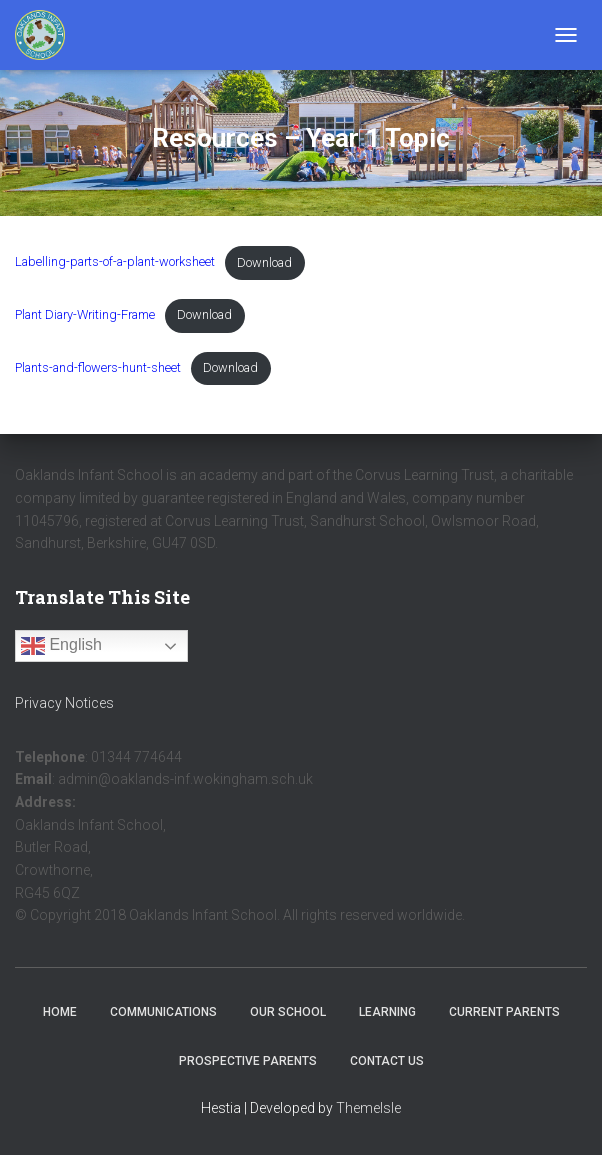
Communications (163, 1012)
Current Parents (504, 1012)
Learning (387, 1012)
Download (264, 262)
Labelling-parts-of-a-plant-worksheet (115, 262)
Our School (288, 1012)
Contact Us (387, 1061)
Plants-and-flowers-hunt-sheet (98, 367)
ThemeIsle (368, 1108)
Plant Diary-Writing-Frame (85, 314)
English (61, 646)
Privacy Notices (64, 703)
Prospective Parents (248, 1061)
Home (60, 1012)
